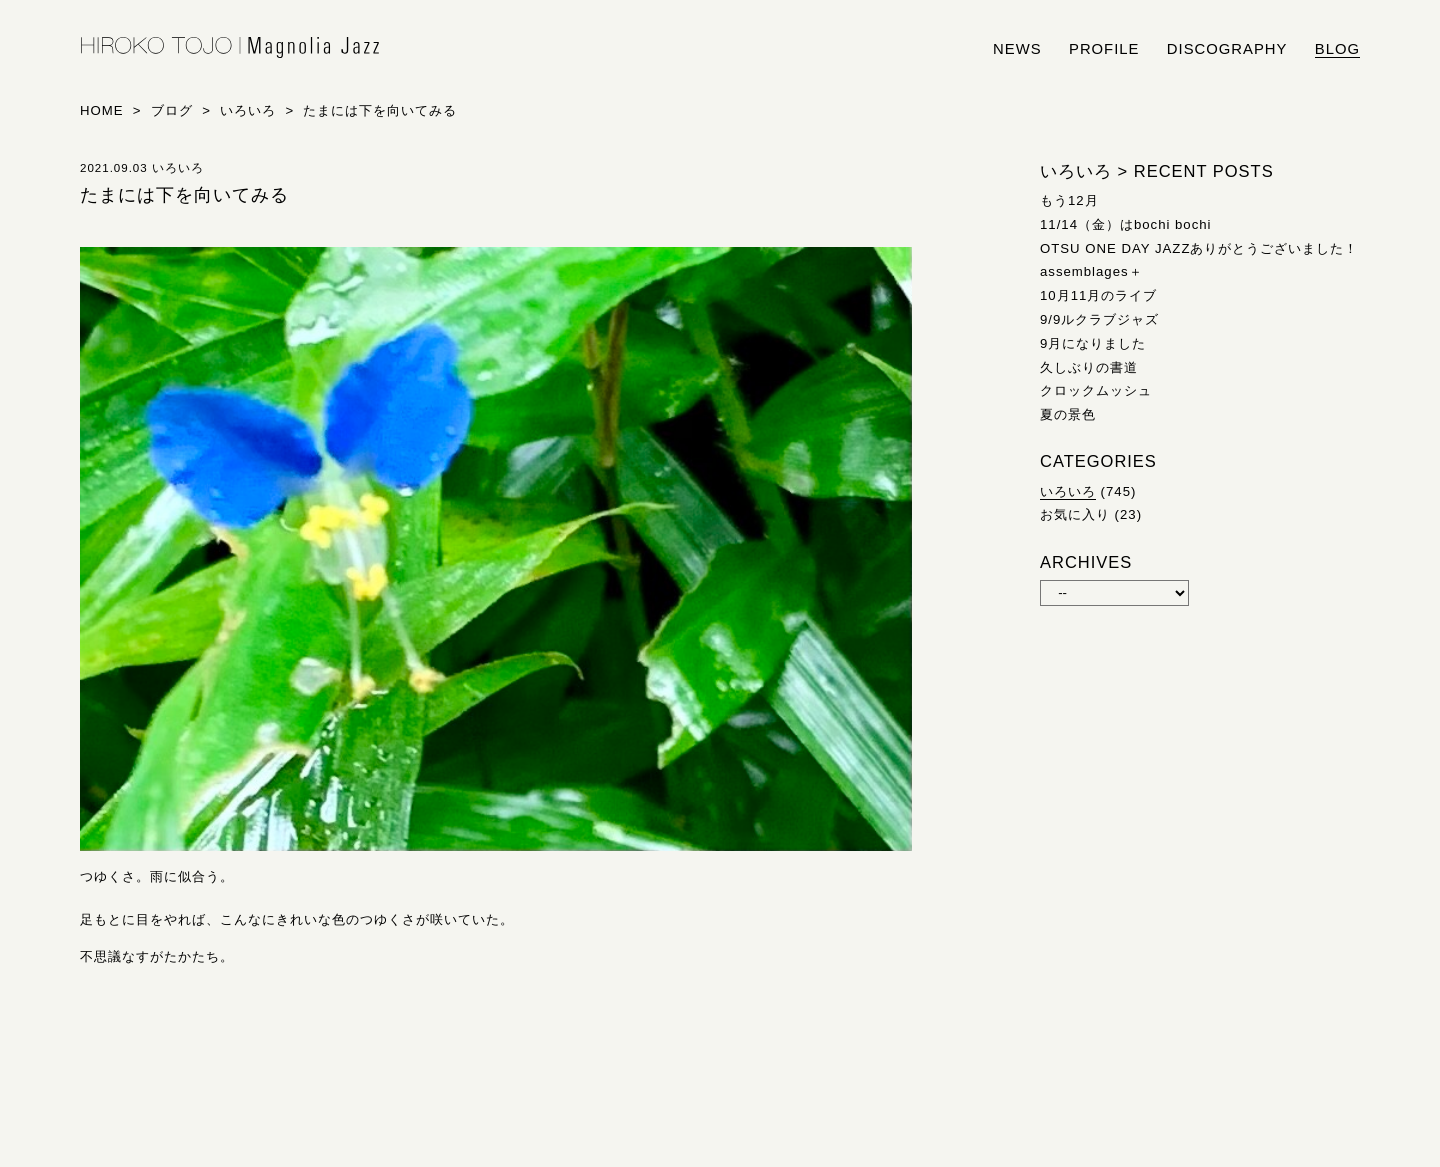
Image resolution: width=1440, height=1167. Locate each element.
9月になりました (1093, 343)
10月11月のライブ (1098, 295)
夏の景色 (1068, 414)
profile (1104, 49)
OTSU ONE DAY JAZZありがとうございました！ (1199, 248)
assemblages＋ (1091, 271)
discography (1227, 49)
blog (1337, 49)
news (1017, 49)
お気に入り (1075, 514)
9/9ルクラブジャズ (1099, 319)
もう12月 (1069, 200)
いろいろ (1068, 491)
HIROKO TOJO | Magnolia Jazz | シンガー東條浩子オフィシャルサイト (230, 48)
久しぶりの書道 (1089, 367)
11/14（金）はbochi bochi (1126, 224)
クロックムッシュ (1096, 390)
